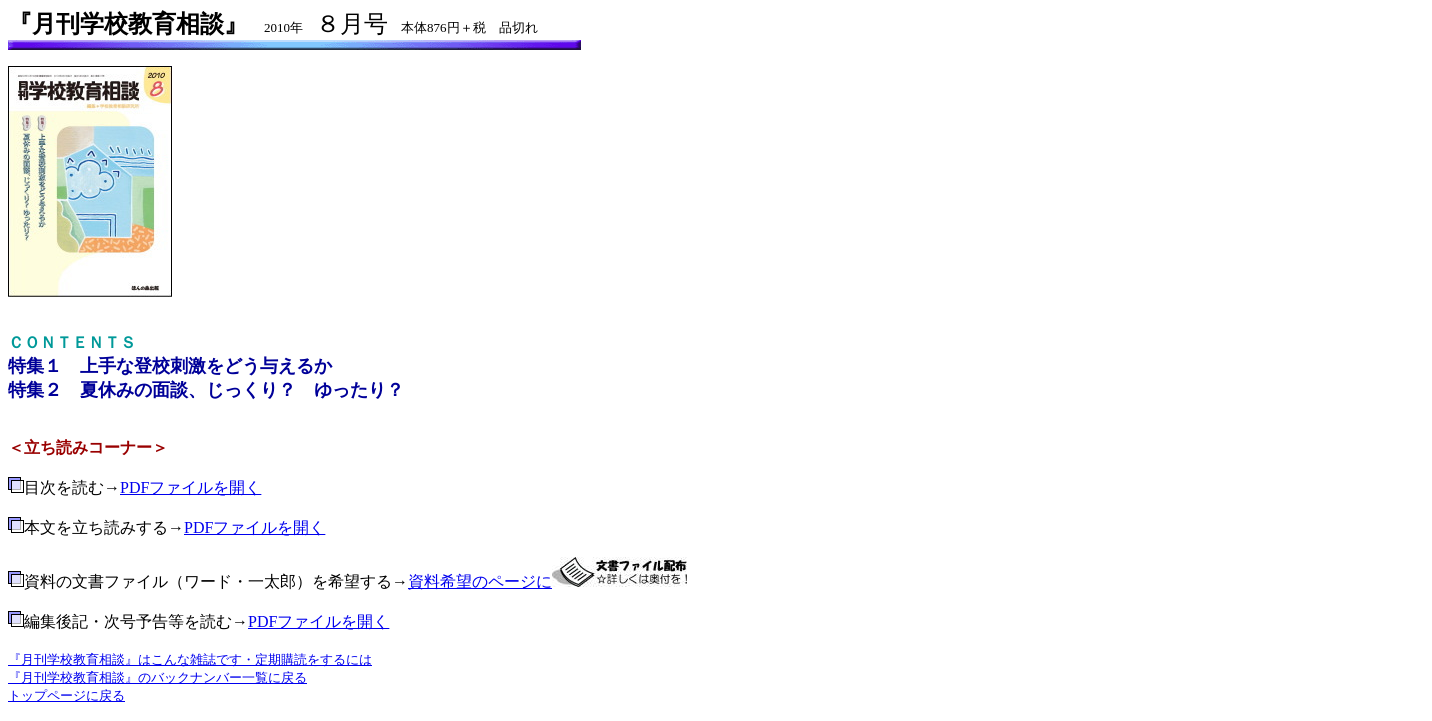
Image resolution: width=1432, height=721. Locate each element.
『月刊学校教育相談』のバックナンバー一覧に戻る (157, 677)
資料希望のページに (480, 581)
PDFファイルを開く (190, 487)
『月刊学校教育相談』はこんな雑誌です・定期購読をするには (190, 659)
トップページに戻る (66, 695)
